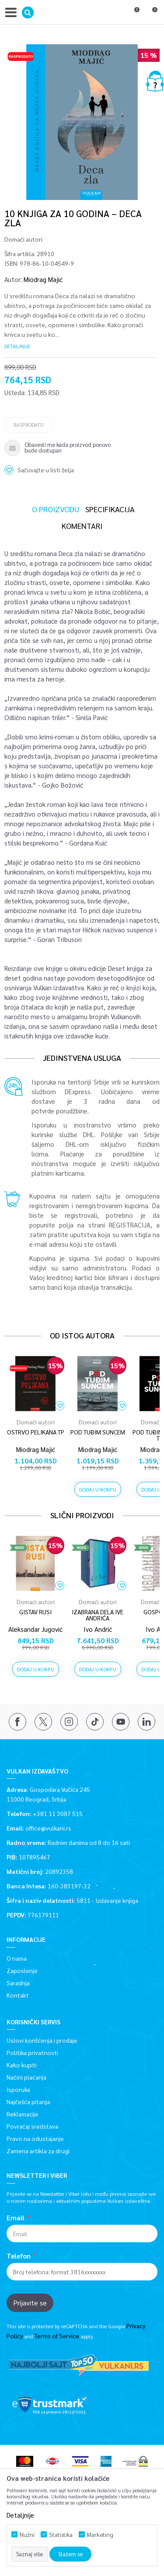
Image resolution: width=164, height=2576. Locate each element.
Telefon (19, 2255)
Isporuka (18, 2089)
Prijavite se (30, 2302)
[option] (82, 122)
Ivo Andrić (98, 1629)
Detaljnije (17, 346)
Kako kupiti (22, 2065)
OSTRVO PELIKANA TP (35, 1432)
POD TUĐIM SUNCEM (97, 1432)
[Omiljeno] (133, 14)
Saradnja (18, 1983)
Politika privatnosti (32, 2052)
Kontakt (18, 1995)
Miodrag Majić (43, 279)
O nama (17, 1958)
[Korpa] (151, 14)
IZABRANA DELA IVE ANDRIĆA (97, 1615)
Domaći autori (23, 239)
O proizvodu (55, 509)
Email (15, 2217)
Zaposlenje (22, 1970)
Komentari (82, 526)
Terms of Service (57, 2336)
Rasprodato (28, 424)
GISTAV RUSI (35, 1612)
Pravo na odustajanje (35, 2138)
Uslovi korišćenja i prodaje (42, 2040)
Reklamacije (22, 2114)
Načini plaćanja (26, 2077)
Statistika (61, 2534)
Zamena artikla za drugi (38, 2151)
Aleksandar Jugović (35, 1629)
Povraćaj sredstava (32, 2126)
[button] (28, 12)
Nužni (27, 2534)
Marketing (100, 2534)
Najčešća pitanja (28, 2101)
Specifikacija (110, 509)
